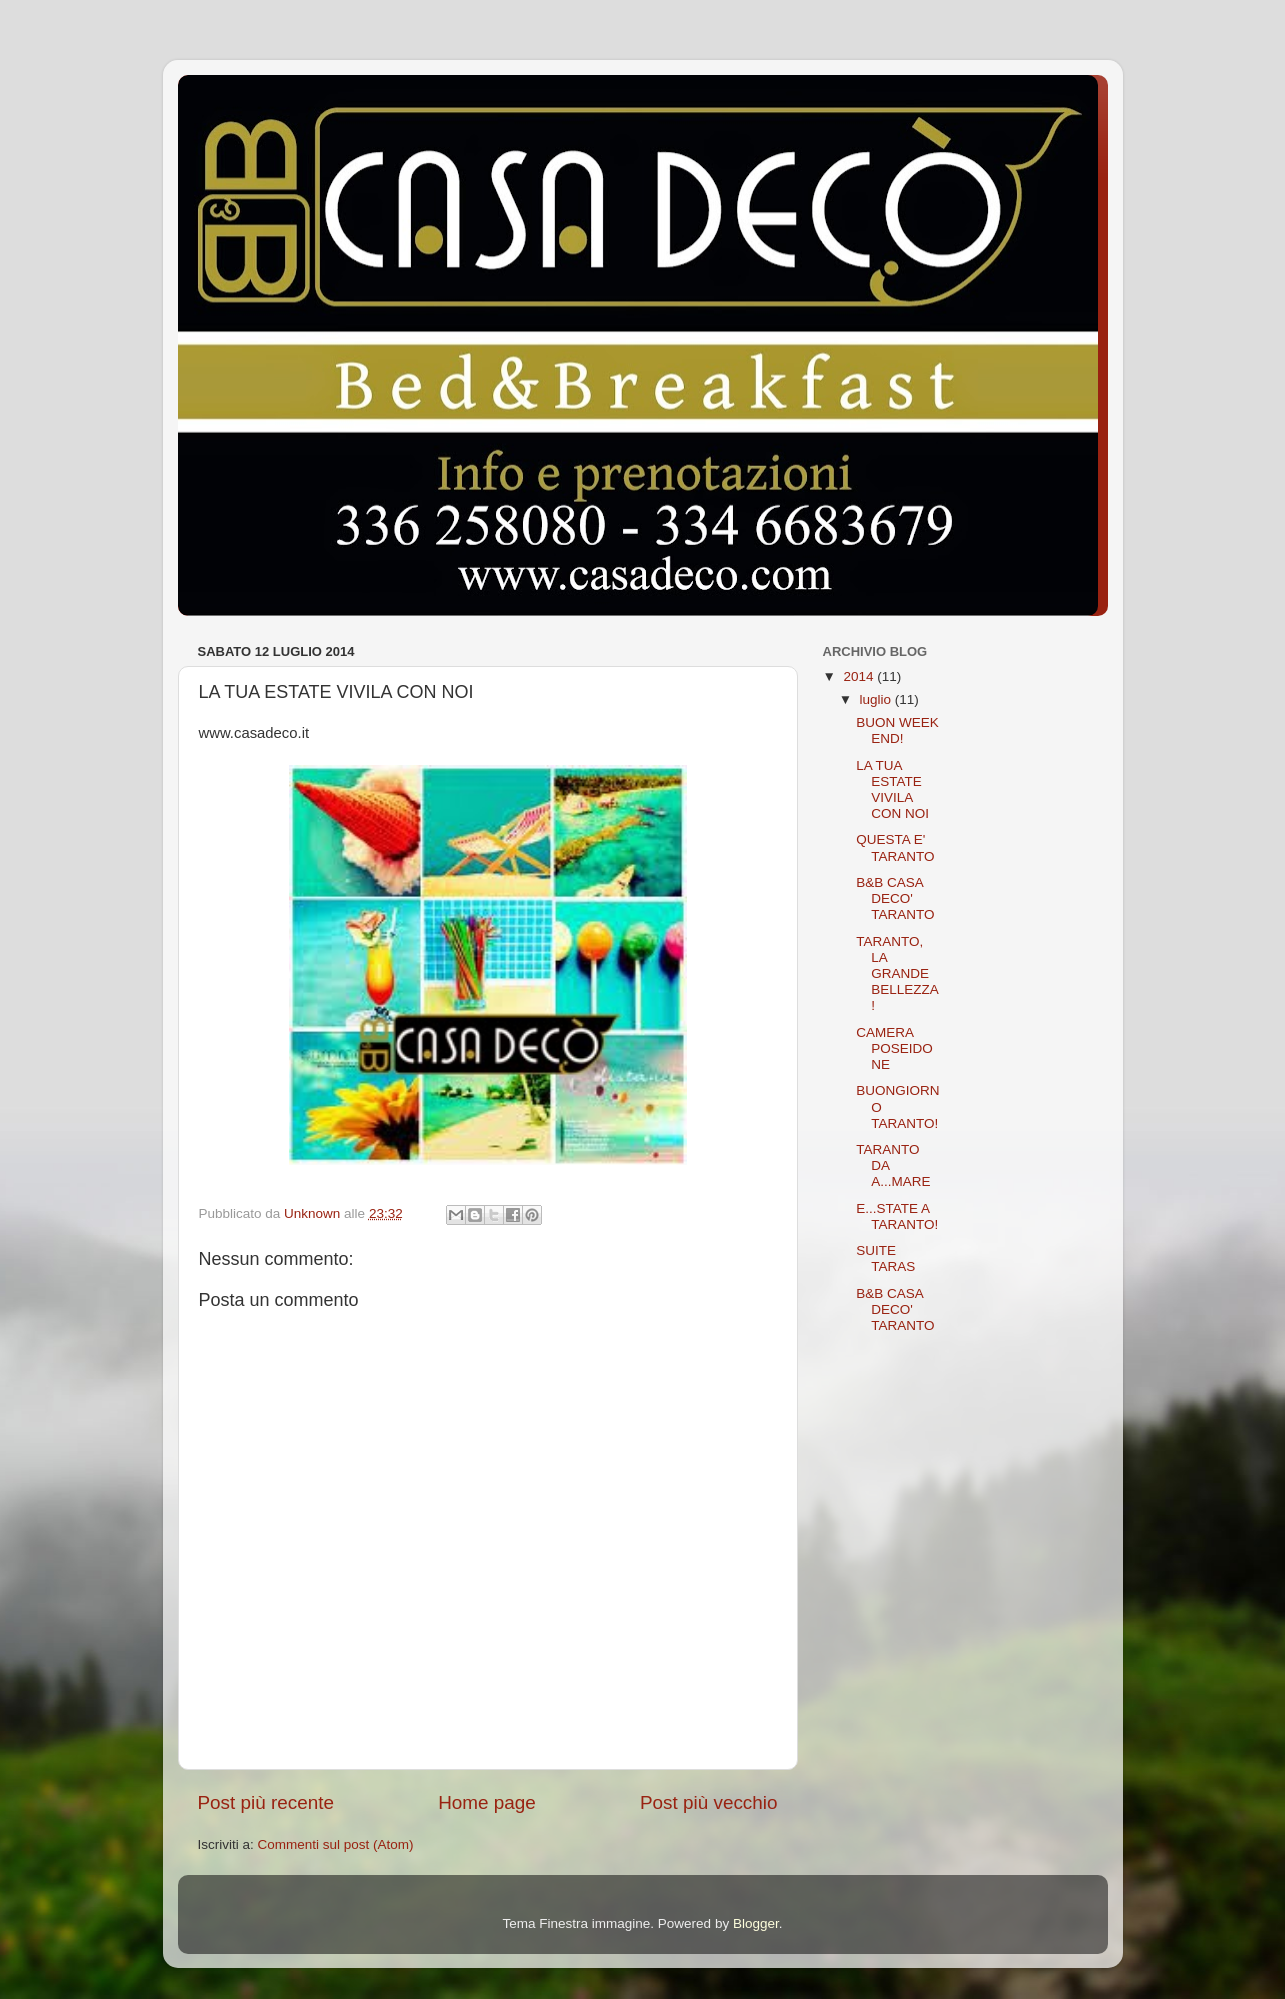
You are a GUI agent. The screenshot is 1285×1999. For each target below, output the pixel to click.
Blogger (756, 1923)
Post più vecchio (709, 1802)
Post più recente (266, 1802)
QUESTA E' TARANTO (895, 847)
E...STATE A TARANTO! (897, 1216)
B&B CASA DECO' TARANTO (895, 898)
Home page (487, 1802)
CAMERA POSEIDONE (894, 1048)
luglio (877, 699)
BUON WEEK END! (897, 730)
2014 (860, 676)
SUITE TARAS (885, 1258)
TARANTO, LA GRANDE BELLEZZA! (897, 974)
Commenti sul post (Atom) (336, 1844)
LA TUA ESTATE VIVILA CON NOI (892, 790)
